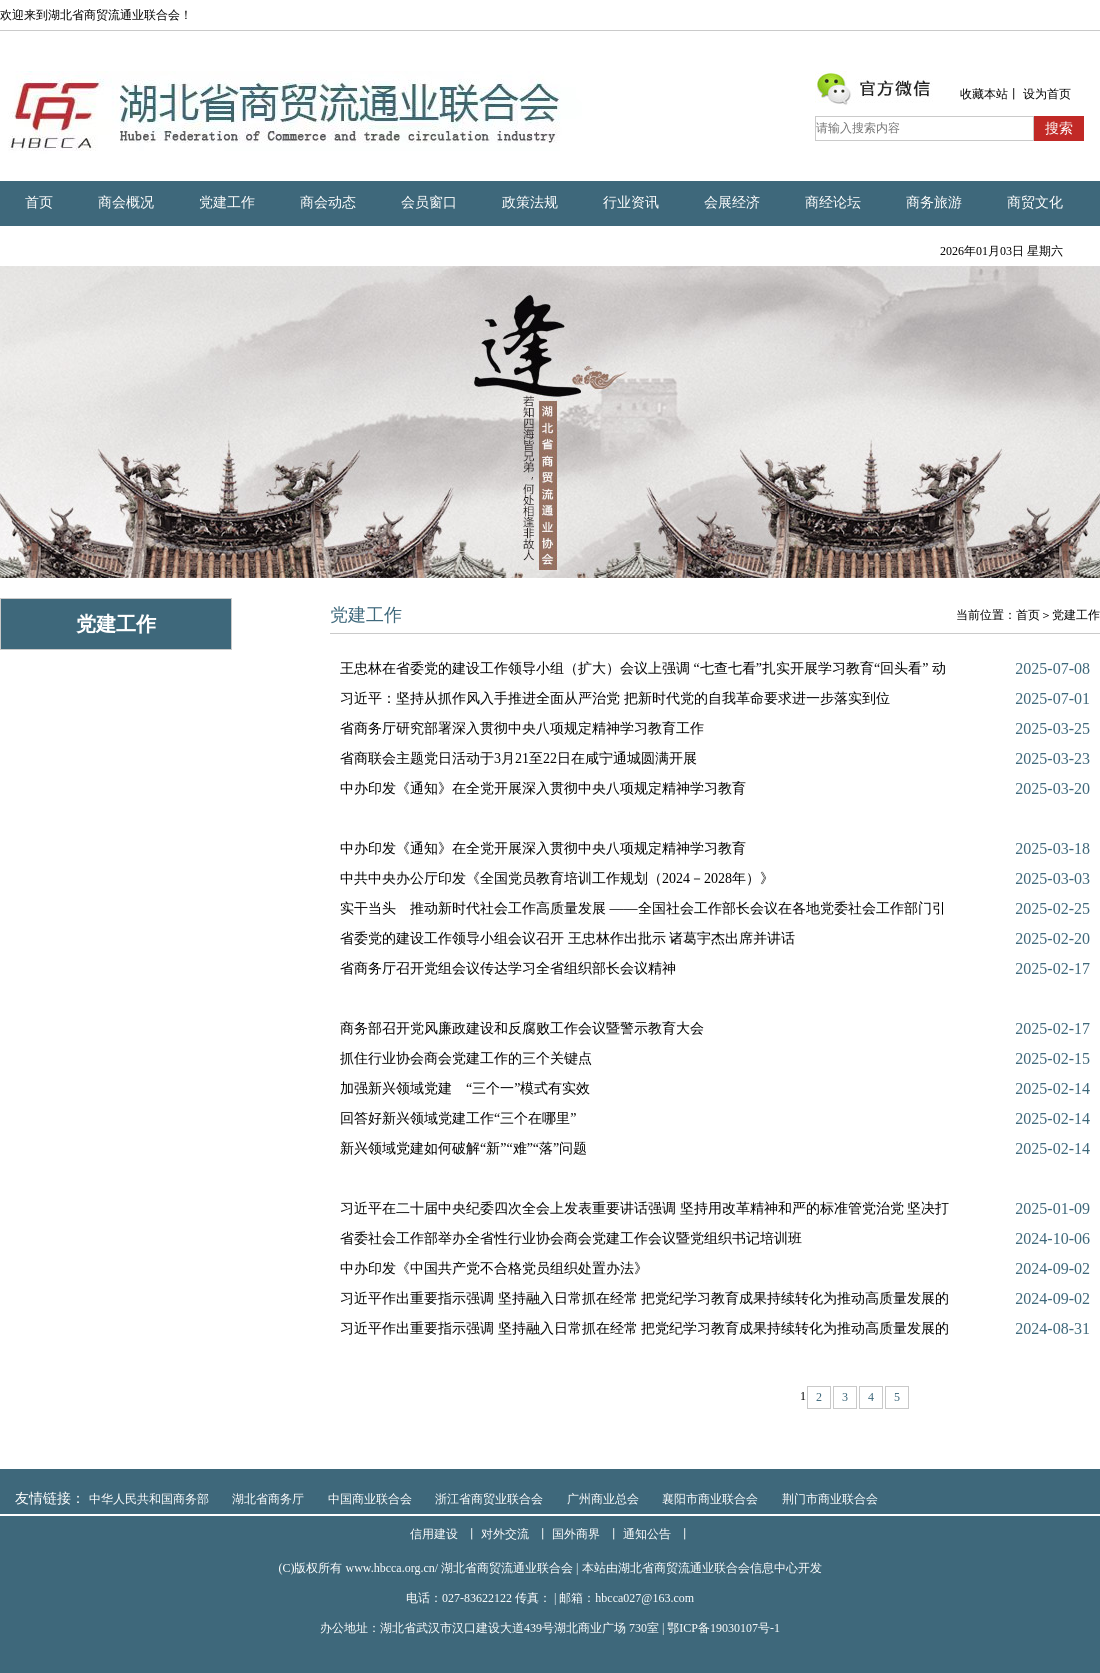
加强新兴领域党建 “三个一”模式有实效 (465, 1088)
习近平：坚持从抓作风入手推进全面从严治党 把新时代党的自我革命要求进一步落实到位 (615, 698)
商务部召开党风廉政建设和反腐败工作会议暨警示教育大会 (522, 1028)
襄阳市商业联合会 (710, 1499)
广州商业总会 (603, 1499)
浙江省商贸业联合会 (489, 1499)
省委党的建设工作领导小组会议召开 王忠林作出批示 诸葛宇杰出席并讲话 (567, 938)
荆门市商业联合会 (830, 1499)
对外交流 (505, 1534)
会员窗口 (429, 202)
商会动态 (328, 202)
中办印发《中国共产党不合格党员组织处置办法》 (494, 1268)
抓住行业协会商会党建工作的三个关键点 (466, 1058)
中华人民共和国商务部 (149, 1499)
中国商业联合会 (370, 1499)
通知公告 (647, 1534)
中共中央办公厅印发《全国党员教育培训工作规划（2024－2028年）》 (557, 878)
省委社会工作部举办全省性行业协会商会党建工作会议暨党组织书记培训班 (571, 1238)
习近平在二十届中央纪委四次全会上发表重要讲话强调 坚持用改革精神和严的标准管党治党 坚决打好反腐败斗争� (644, 1212)
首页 (39, 202)
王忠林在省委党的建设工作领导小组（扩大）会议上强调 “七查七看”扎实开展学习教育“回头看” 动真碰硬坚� (643, 672)
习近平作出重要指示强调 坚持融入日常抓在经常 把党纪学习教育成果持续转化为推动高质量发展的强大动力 (644, 1302)
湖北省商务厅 (268, 1499)
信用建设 (434, 1534)
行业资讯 (631, 202)
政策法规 (530, 202)
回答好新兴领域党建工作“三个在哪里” (458, 1118)
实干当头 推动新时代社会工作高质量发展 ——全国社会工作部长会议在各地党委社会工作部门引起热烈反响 (643, 912)
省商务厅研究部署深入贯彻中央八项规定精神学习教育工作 (522, 728)
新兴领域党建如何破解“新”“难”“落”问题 (463, 1148)
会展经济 (732, 202)
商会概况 (126, 202)
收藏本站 (984, 94)
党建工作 (227, 202)
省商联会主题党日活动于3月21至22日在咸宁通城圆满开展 (518, 758)
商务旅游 (934, 202)
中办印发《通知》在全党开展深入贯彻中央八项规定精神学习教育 (543, 788)
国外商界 (576, 1534)
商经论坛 (833, 202)
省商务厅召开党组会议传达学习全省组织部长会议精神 (508, 968)
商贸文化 (1035, 202)
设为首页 (1047, 94)
